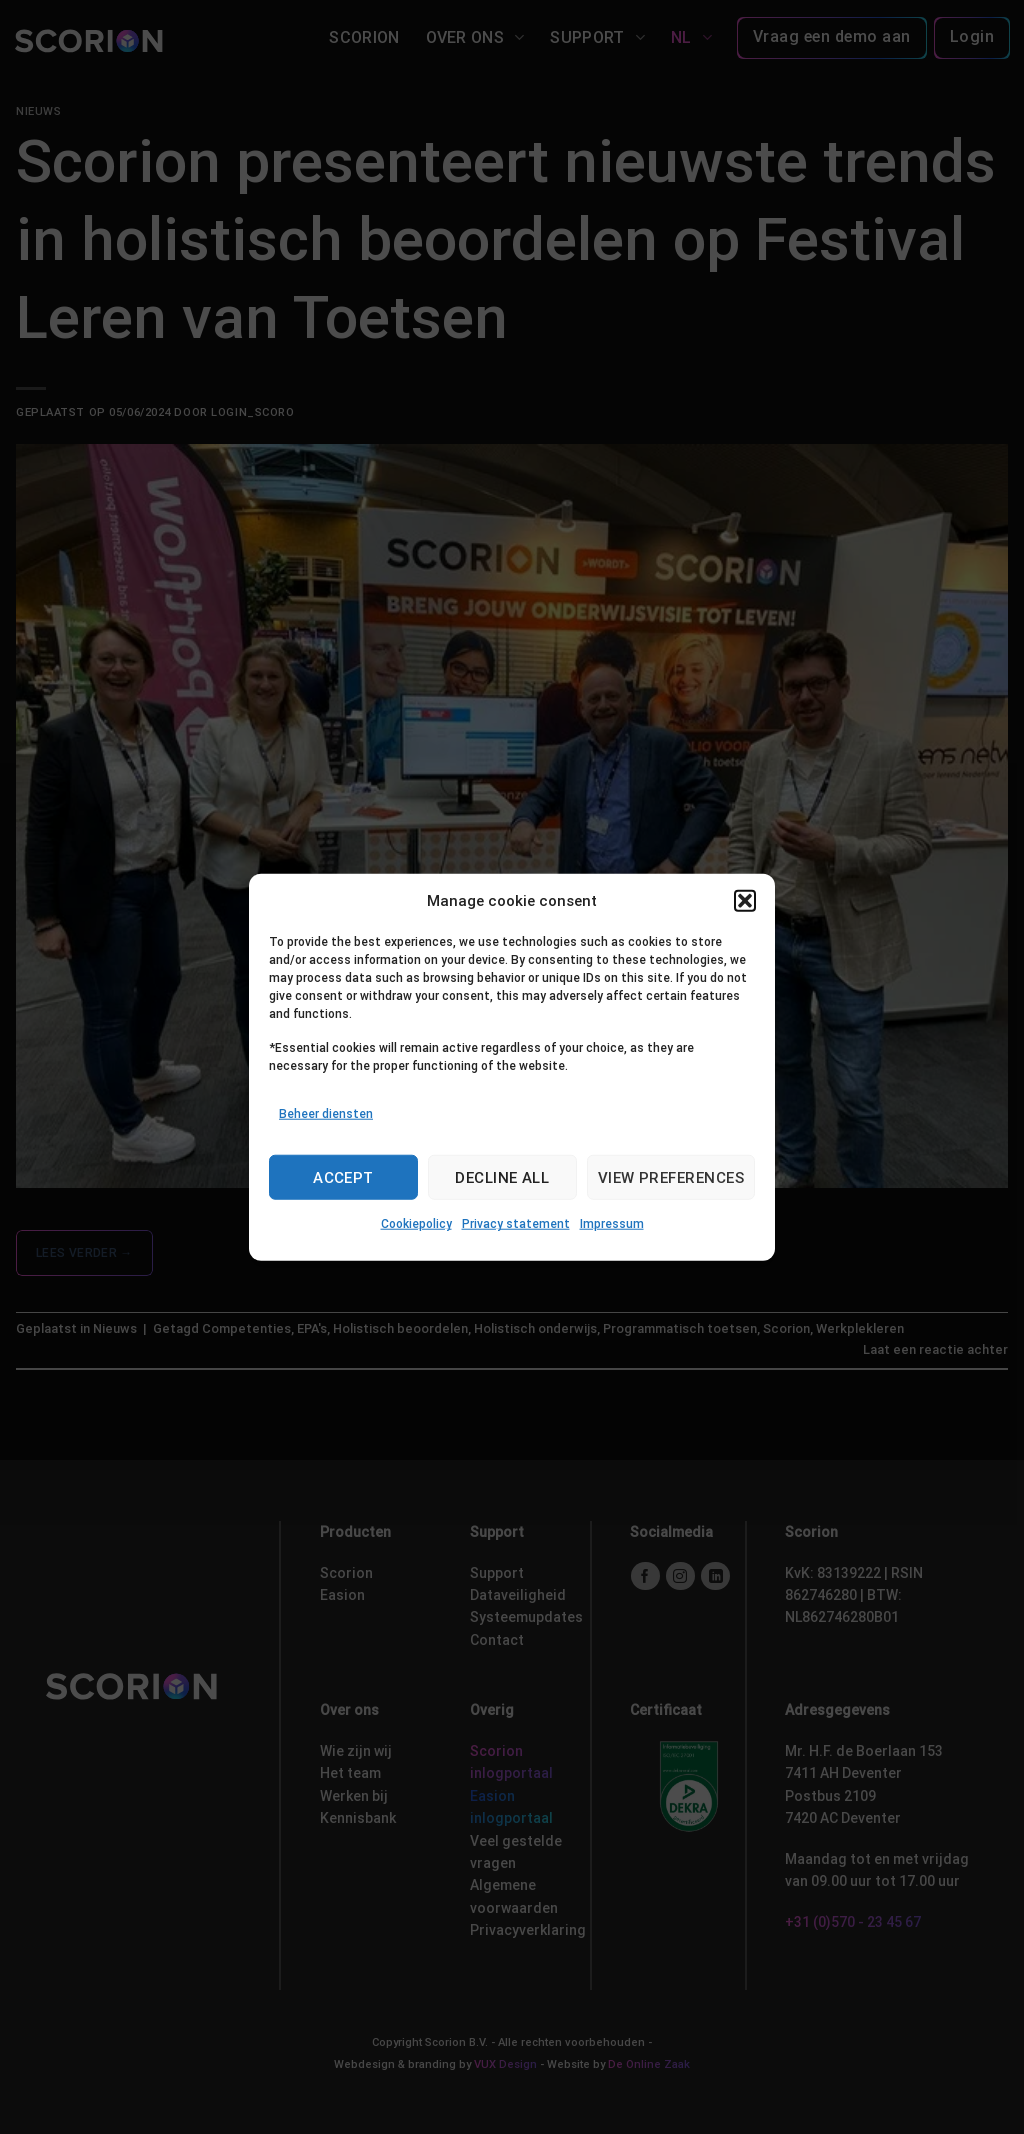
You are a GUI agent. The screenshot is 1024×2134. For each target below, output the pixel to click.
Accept (343, 1178)
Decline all (502, 1178)
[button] (745, 901)
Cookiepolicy (416, 1224)
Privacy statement (516, 1224)
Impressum (612, 1224)
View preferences (671, 1178)
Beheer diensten (326, 1114)
